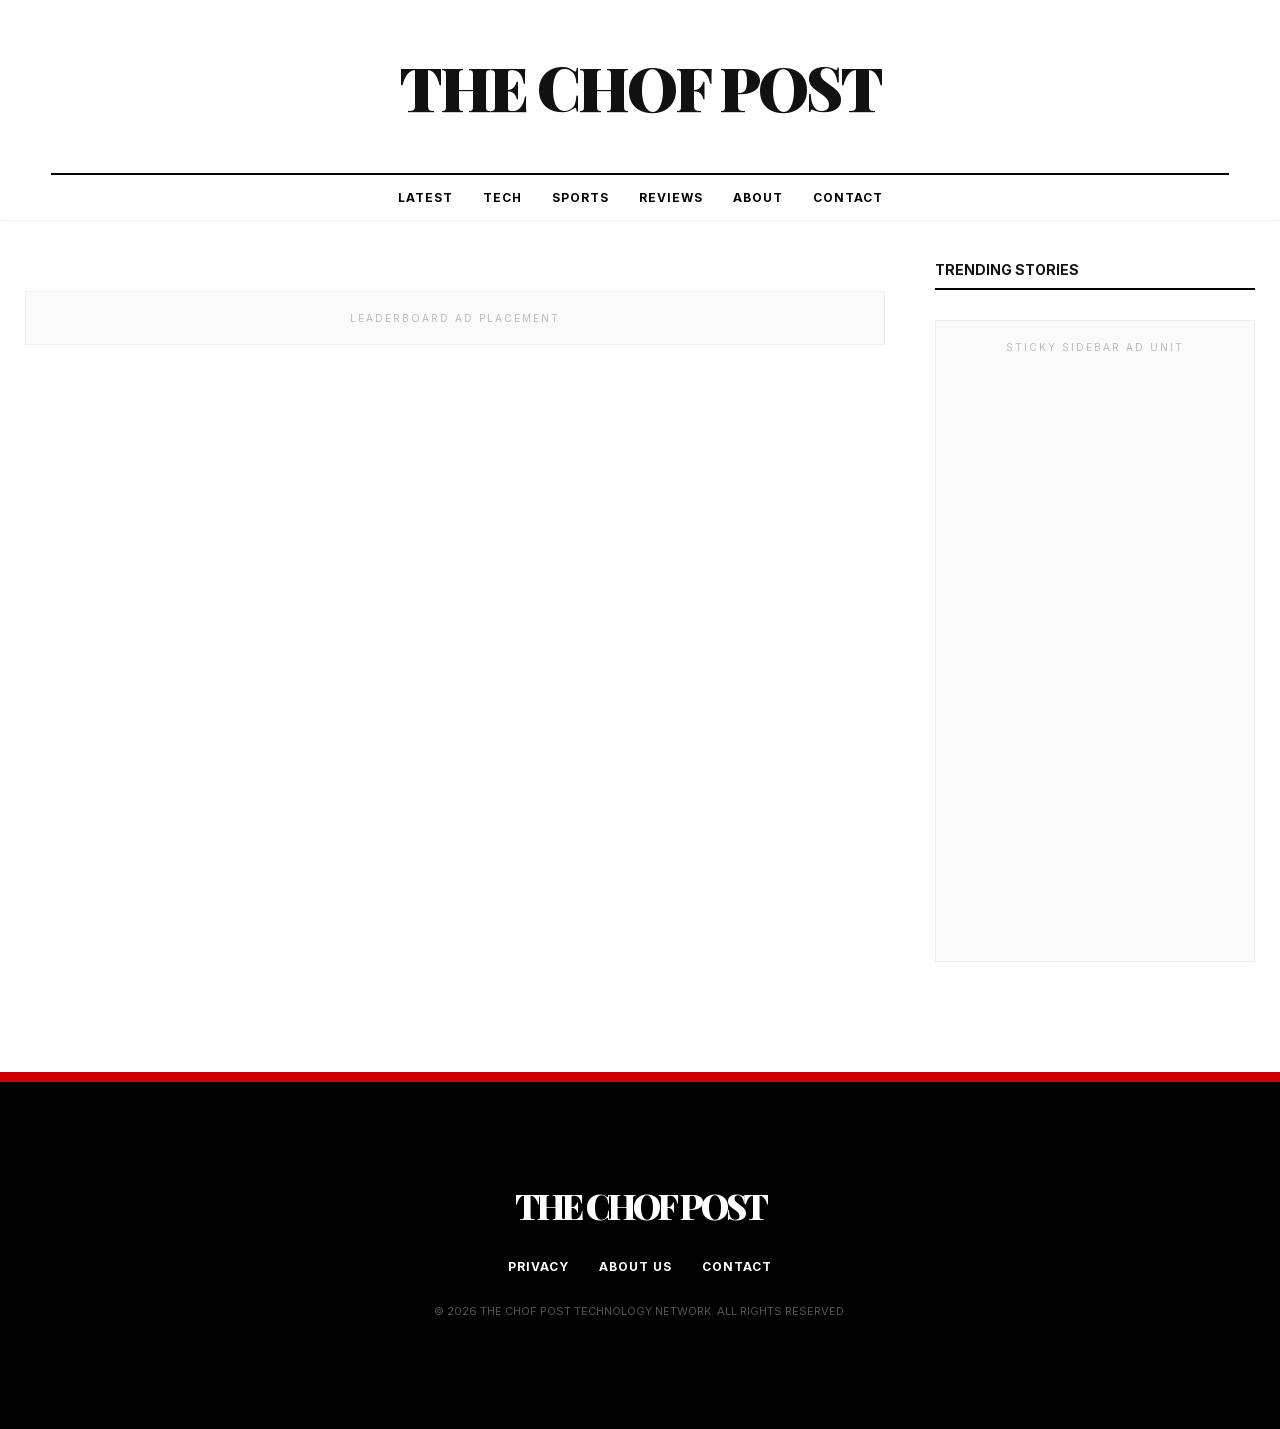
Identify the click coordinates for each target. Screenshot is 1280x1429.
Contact (848, 197)
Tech (502, 197)
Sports (580, 197)
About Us (635, 1266)
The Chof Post (640, 86)
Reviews (671, 197)
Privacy (538, 1266)
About (758, 197)
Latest (425, 197)
